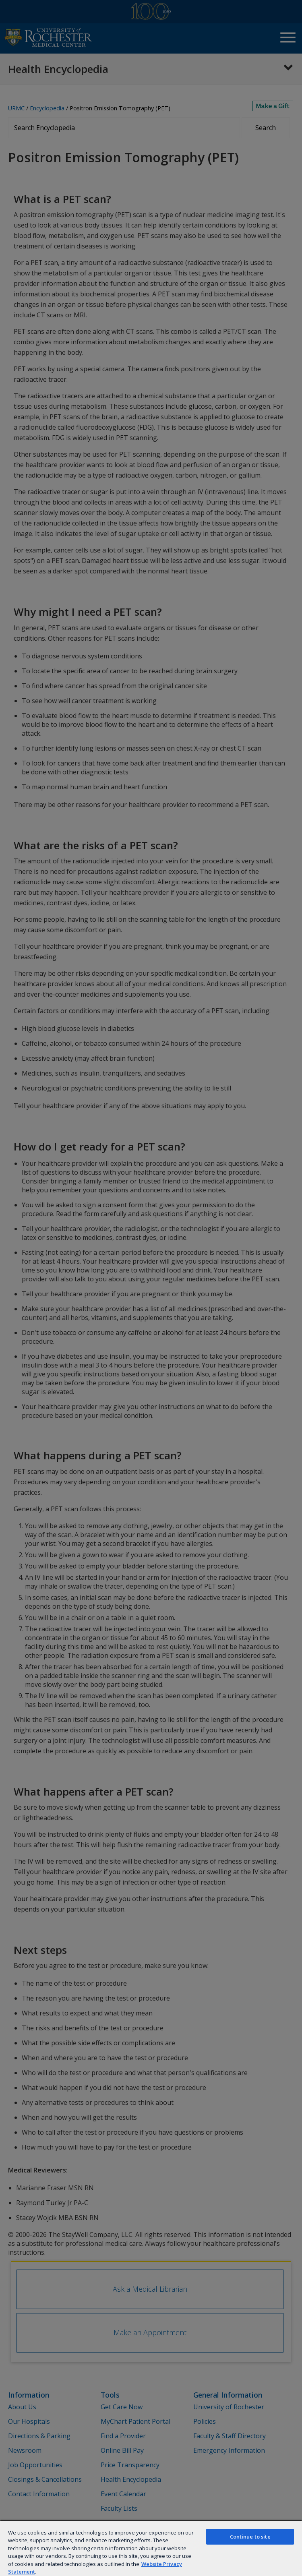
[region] (151, 2548)
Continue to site (250, 2536)
